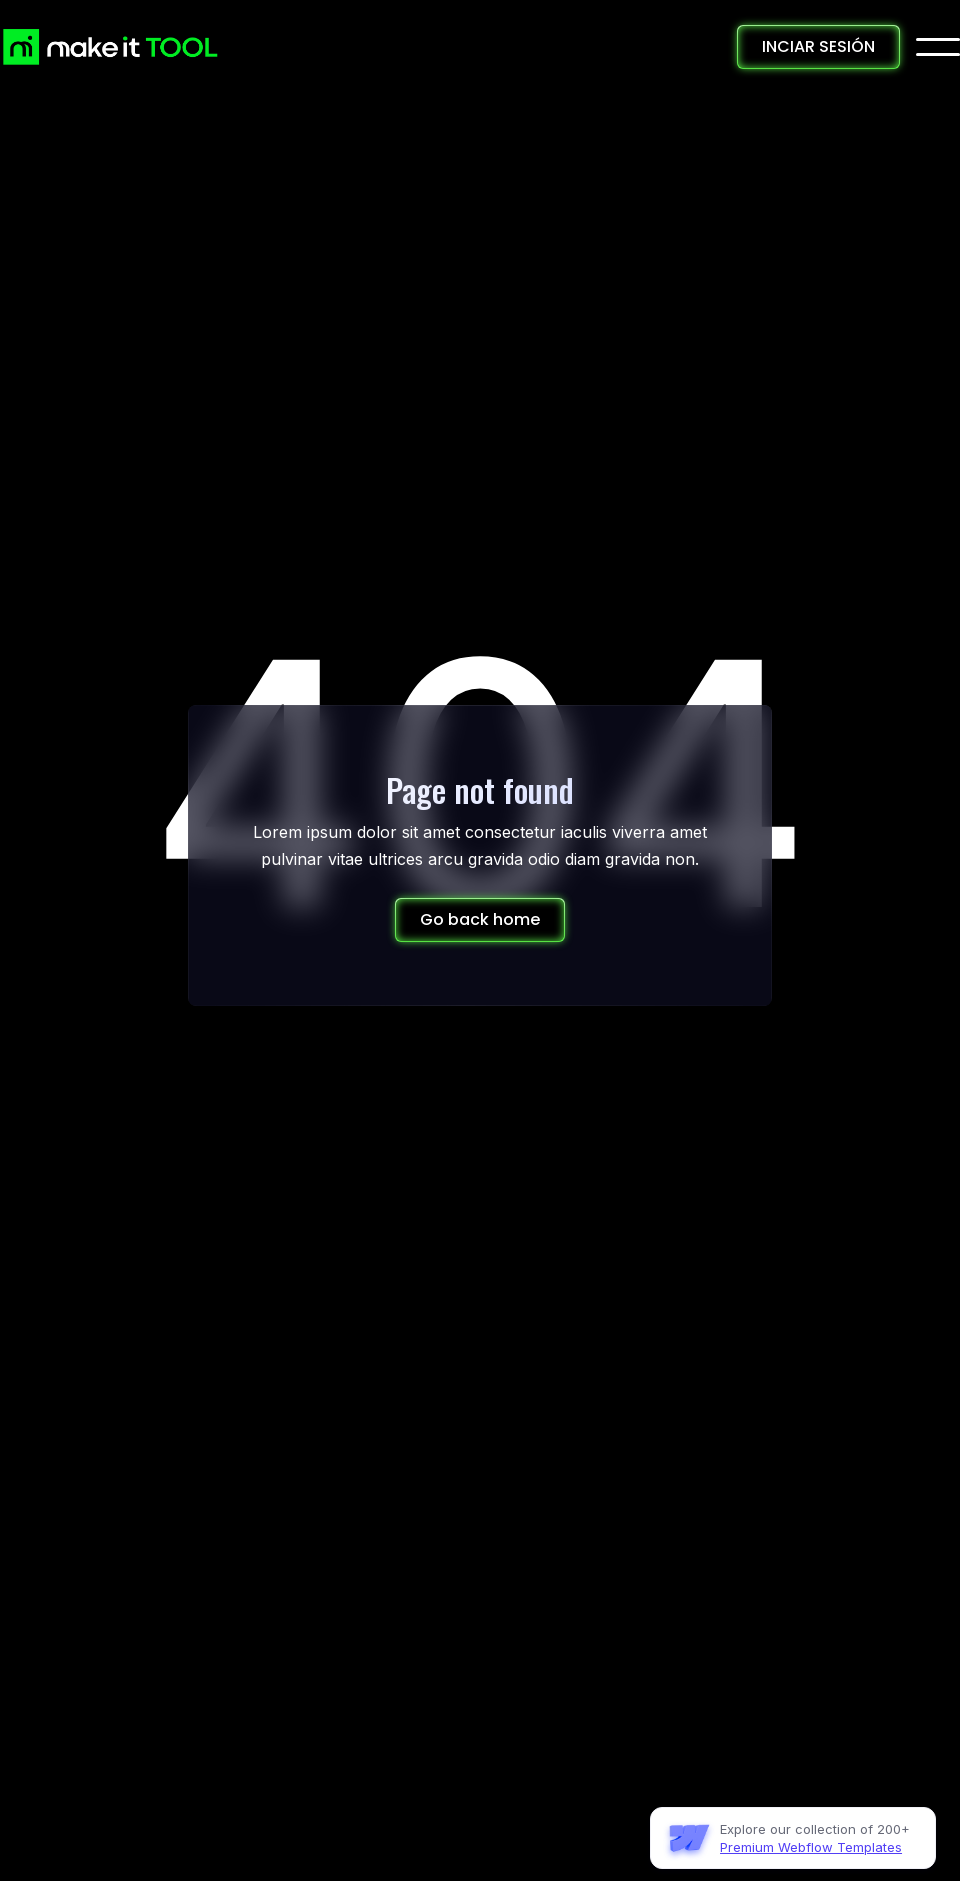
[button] (938, 47)
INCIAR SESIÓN (818, 46)
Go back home (480, 919)
